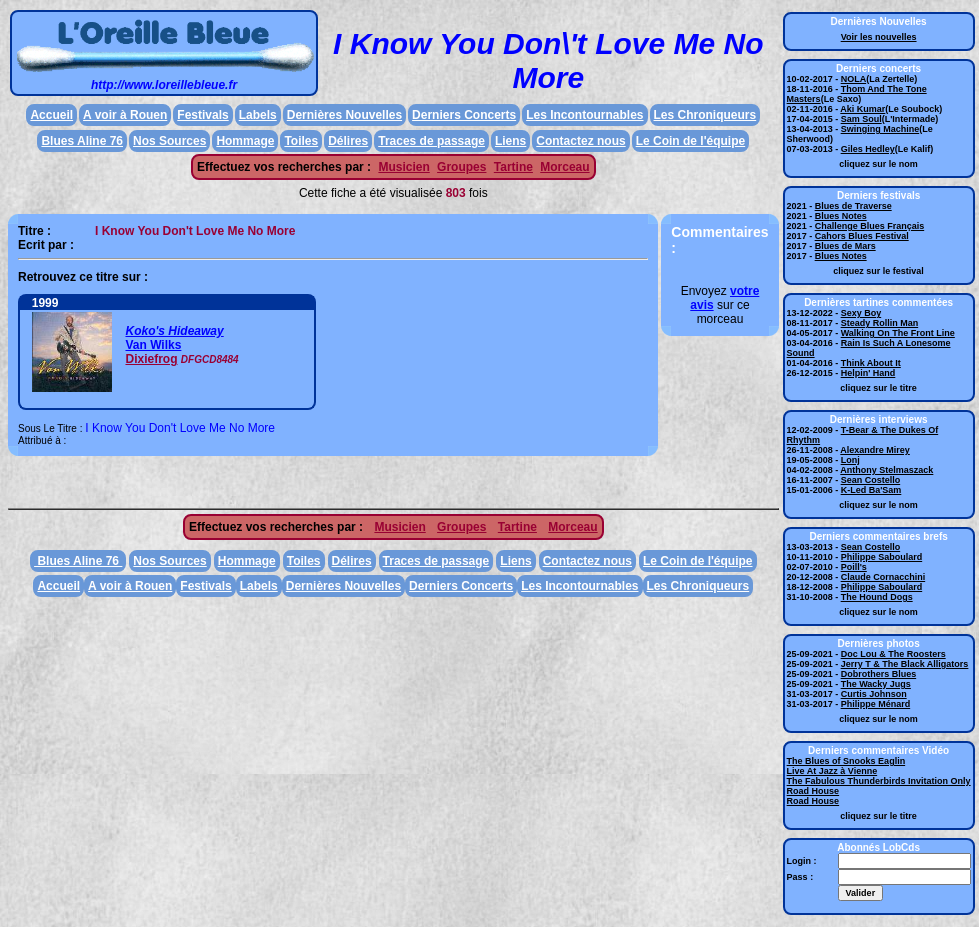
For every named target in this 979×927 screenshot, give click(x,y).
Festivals (202, 115)
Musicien (403, 167)
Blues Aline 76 (82, 141)
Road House (813, 791)
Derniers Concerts (464, 115)
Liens (510, 141)
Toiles (301, 141)
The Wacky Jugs (876, 684)
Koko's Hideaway (174, 331)
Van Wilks (153, 345)
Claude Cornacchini (883, 577)
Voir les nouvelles (879, 37)
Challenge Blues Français (870, 226)
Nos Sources (169, 141)
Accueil (51, 115)
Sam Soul (861, 119)
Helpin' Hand (868, 373)
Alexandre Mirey (875, 450)
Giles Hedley (868, 149)
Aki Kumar (862, 109)
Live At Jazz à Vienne (832, 771)
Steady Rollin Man (880, 323)
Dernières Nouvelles (344, 115)
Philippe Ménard (876, 704)
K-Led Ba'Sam (871, 490)
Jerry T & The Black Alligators (905, 664)
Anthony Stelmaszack (886, 470)
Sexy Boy (861, 313)
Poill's (854, 567)
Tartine (513, 167)
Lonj (850, 460)
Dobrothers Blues (879, 674)
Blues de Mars (845, 246)
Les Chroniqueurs (705, 115)
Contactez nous (580, 141)
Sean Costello (871, 480)
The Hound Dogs (877, 597)
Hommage (245, 141)
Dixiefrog (151, 359)
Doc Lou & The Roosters (893, 654)
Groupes (461, 167)
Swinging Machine (880, 129)
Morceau (564, 167)
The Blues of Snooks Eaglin (846, 761)
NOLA (854, 79)
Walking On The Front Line (898, 333)
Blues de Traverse (853, 206)
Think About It (871, 363)
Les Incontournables (584, 115)
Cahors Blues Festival (862, 236)
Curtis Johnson (874, 694)
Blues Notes (841, 216)
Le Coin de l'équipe (691, 141)
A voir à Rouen (125, 115)
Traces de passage (431, 141)
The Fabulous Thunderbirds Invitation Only (879, 781)
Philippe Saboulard (882, 557)
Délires (348, 141)
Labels (258, 115)
